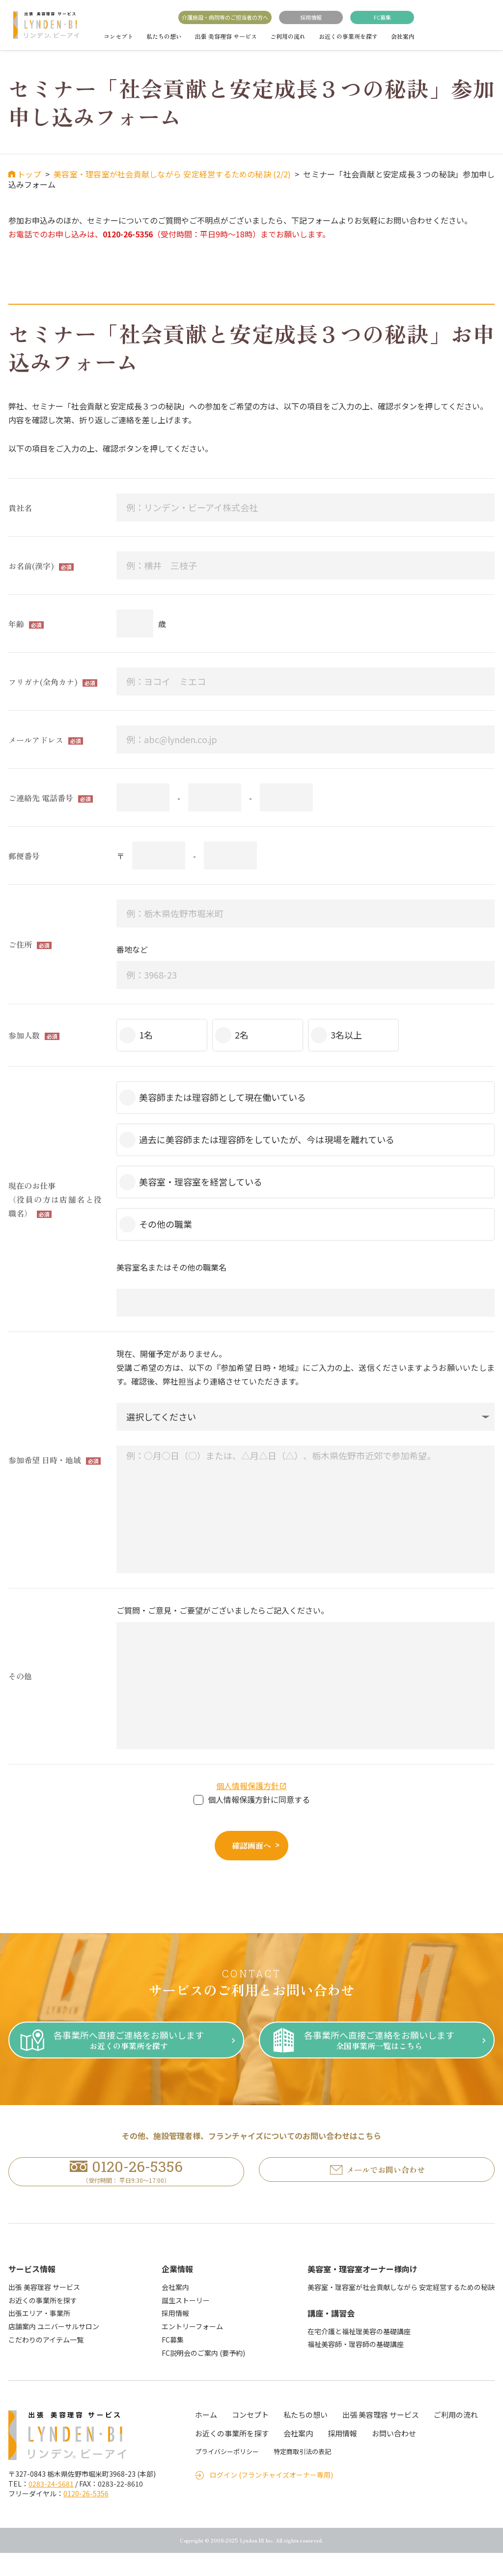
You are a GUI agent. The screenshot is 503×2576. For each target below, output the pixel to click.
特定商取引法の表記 (302, 2474)
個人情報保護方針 (247, 1786)
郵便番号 (24, 856)
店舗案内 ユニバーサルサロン (53, 2349)
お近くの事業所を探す (348, 36)
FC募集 (382, 17)
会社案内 (403, 36)
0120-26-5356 (86, 2516)
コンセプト (118, 36)
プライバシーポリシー (227, 2474)
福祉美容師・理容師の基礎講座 (355, 2367)
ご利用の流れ (288, 36)
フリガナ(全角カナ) (43, 682)
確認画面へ (251, 1845)
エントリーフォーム (192, 2349)
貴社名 (20, 508)
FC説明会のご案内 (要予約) (203, 2375)
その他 (20, 1676)
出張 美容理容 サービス (226, 36)
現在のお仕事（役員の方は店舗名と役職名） (55, 1199)
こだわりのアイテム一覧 (46, 2363)
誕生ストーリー (186, 2323)
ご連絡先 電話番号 (40, 798)
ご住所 (20, 944)
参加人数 (24, 1035)
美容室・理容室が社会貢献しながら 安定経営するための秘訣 (401, 2310)
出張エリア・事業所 (39, 2336)
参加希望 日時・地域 (44, 1460)
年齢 (16, 624)
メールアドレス (35, 740)
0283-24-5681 (51, 2507)
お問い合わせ (394, 2456)
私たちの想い (164, 36)
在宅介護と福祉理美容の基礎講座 (359, 2354)
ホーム (206, 2437)
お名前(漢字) (31, 566)
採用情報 (311, 17)
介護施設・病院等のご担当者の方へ (225, 17)
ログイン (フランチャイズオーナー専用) (271, 2498)
